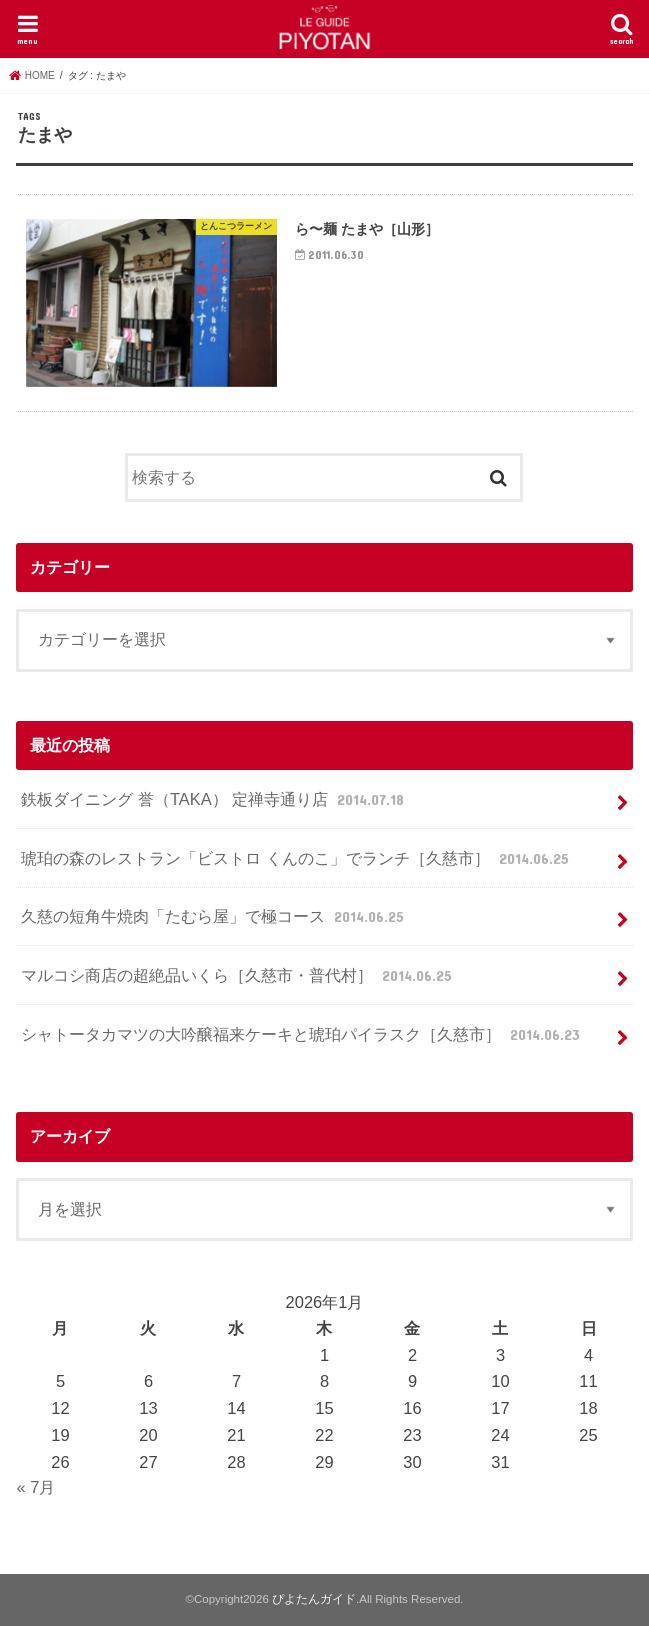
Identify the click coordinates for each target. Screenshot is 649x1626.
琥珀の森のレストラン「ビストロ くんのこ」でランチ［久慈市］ (297, 858)
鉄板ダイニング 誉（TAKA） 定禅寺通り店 (214, 799)
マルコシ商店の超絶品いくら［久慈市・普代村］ (238, 975)
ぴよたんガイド (314, 1599)
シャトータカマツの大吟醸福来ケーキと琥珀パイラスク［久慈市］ (302, 1034)
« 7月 (35, 1487)
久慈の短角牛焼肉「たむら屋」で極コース (214, 916)
